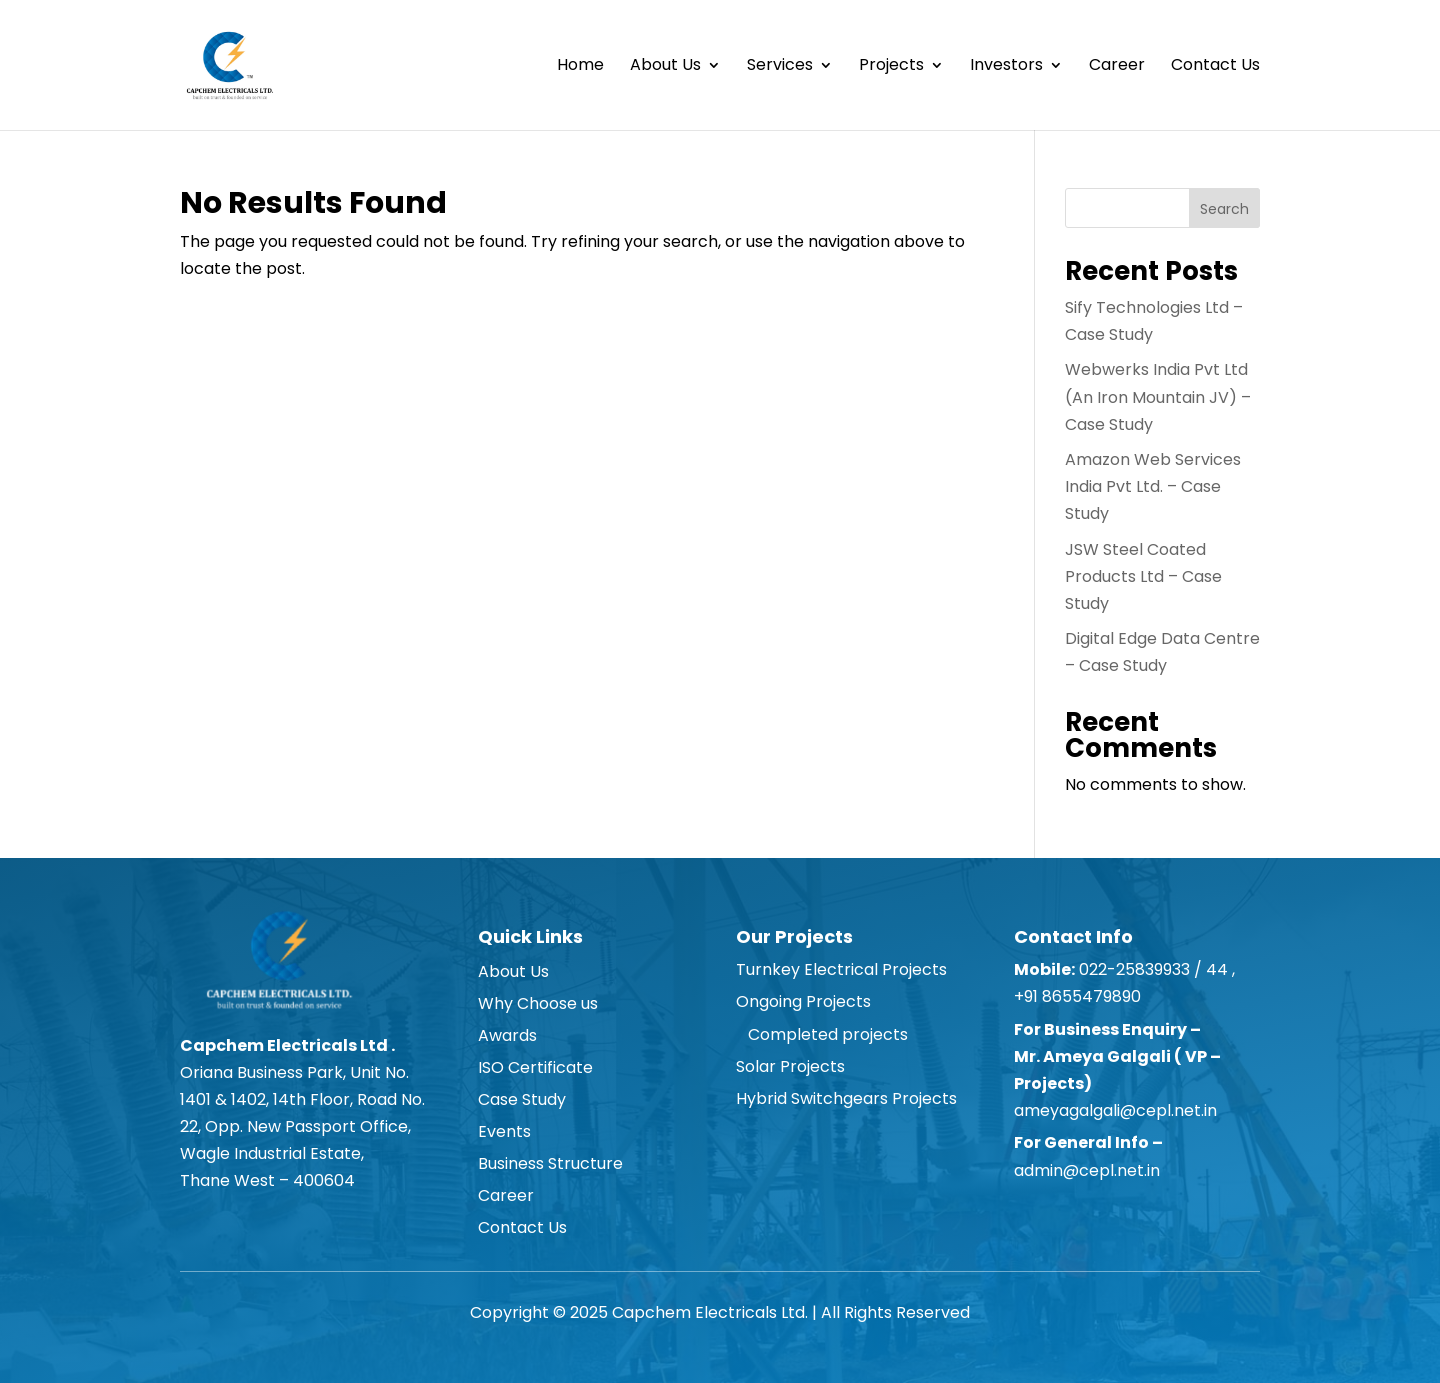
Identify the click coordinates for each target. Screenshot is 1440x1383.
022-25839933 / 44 (1151, 969)
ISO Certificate (535, 1067)
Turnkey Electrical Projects (841, 969)
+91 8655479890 (1079, 996)
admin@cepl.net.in (1087, 1170)
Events (504, 1131)
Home (580, 67)
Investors (1006, 67)
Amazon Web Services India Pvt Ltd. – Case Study (1153, 486)
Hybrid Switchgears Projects (846, 1098)
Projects (891, 67)
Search (1224, 209)
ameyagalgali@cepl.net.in (1115, 1110)
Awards (507, 1035)
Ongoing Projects (803, 1001)
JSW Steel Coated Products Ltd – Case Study (1143, 576)
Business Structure (550, 1163)
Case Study (522, 1099)
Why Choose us (538, 1003)
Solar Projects (790, 1066)
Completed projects (822, 1034)
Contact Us (1215, 67)
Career (1117, 67)
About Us (665, 67)
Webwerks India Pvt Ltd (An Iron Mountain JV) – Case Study (1158, 396)
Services (780, 67)
